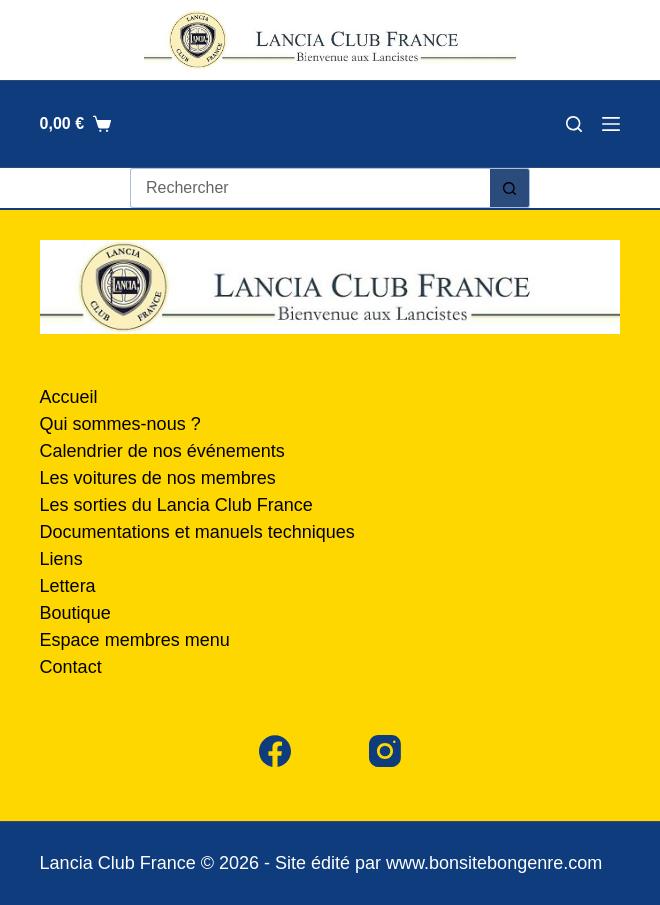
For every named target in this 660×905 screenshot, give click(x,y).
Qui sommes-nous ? (120, 424)
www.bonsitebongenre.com (494, 863)
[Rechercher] (574, 124)
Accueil (69, 397)
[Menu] (611, 124)
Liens (61, 559)
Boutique (75, 613)
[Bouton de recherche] (510, 188)
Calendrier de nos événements (162, 451)
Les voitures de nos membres (158, 478)
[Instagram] (385, 751)
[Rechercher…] (310, 188)
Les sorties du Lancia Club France (176, 505)
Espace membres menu (135, 640)
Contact (71, 667)
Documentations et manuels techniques (197, 532)
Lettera (68, 586)
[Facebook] (275, 751)
